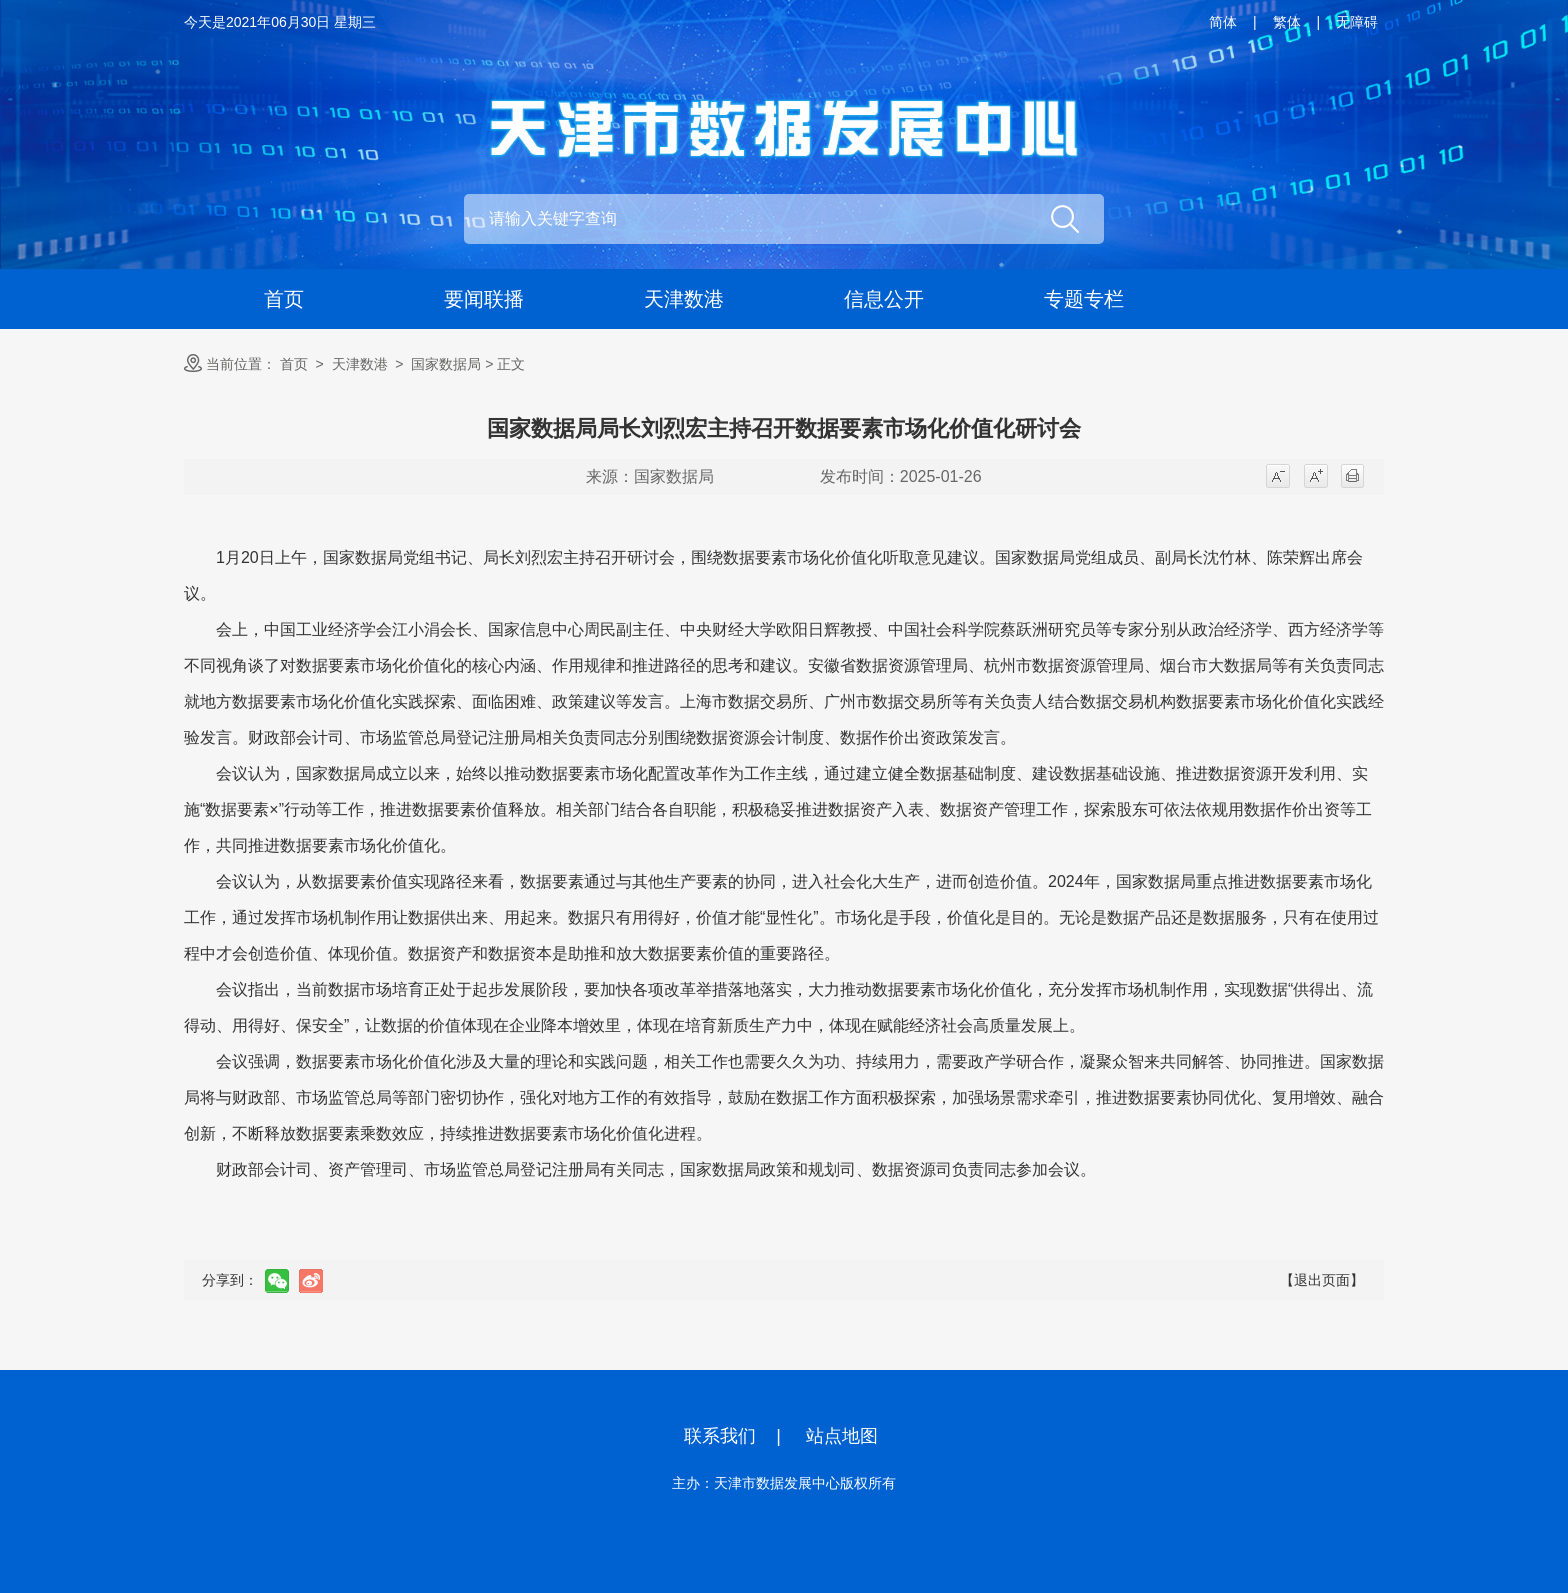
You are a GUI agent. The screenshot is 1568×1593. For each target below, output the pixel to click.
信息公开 (884, 299)
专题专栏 (1084, 299)
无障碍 (1357, 22)
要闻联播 (484, 299)
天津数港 (684, 299)
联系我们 (720, 1436)
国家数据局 (446, 364)
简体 (1223, 22)
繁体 (1287, 22)
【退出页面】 (1322, 1280)
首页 (284, 299)
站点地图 (842, 1436)
